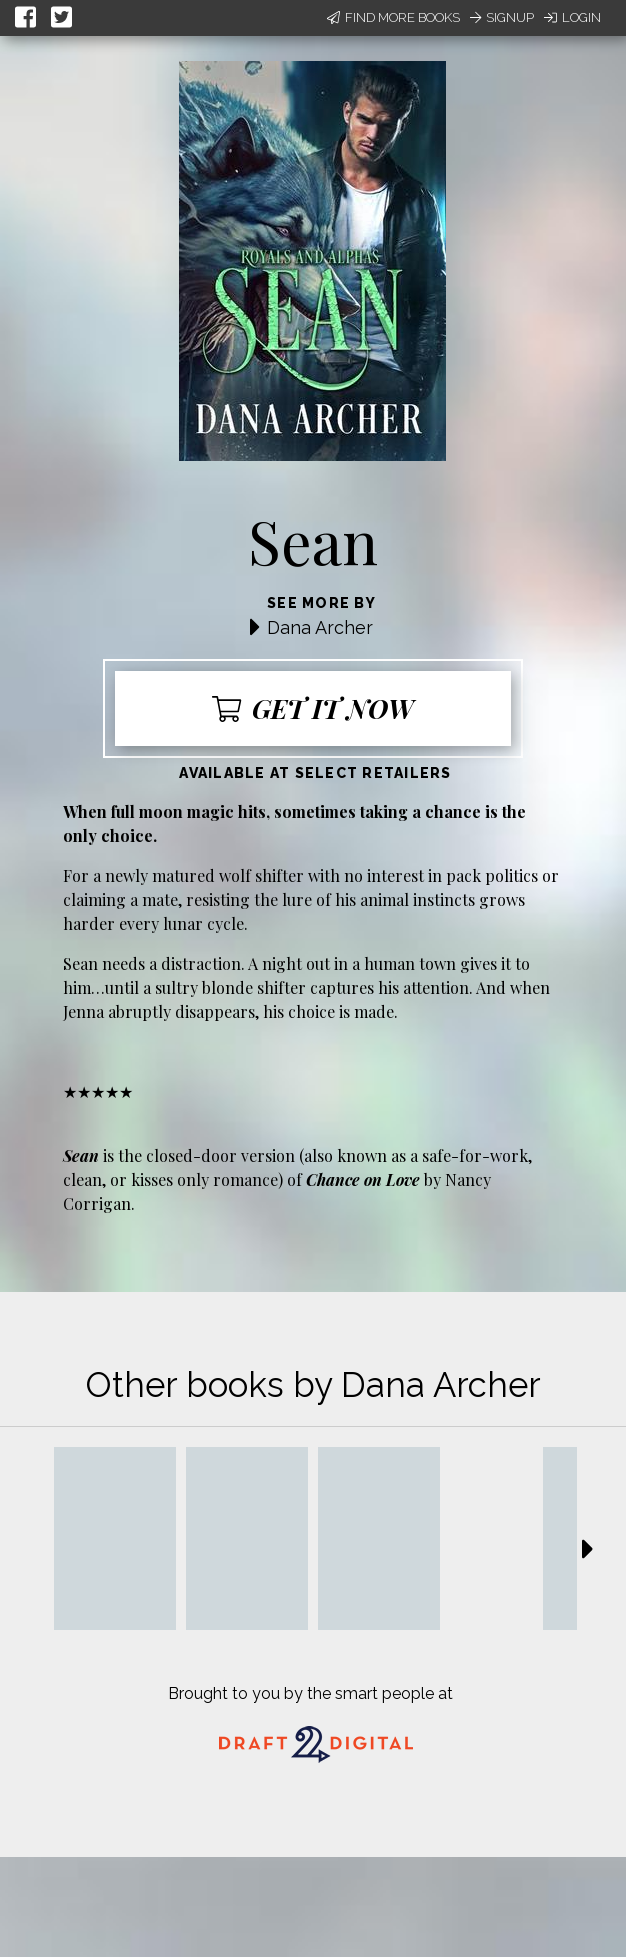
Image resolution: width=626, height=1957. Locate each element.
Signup (502, 17)
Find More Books (393, 17)
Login (572, 17)
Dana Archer (320, 627)
